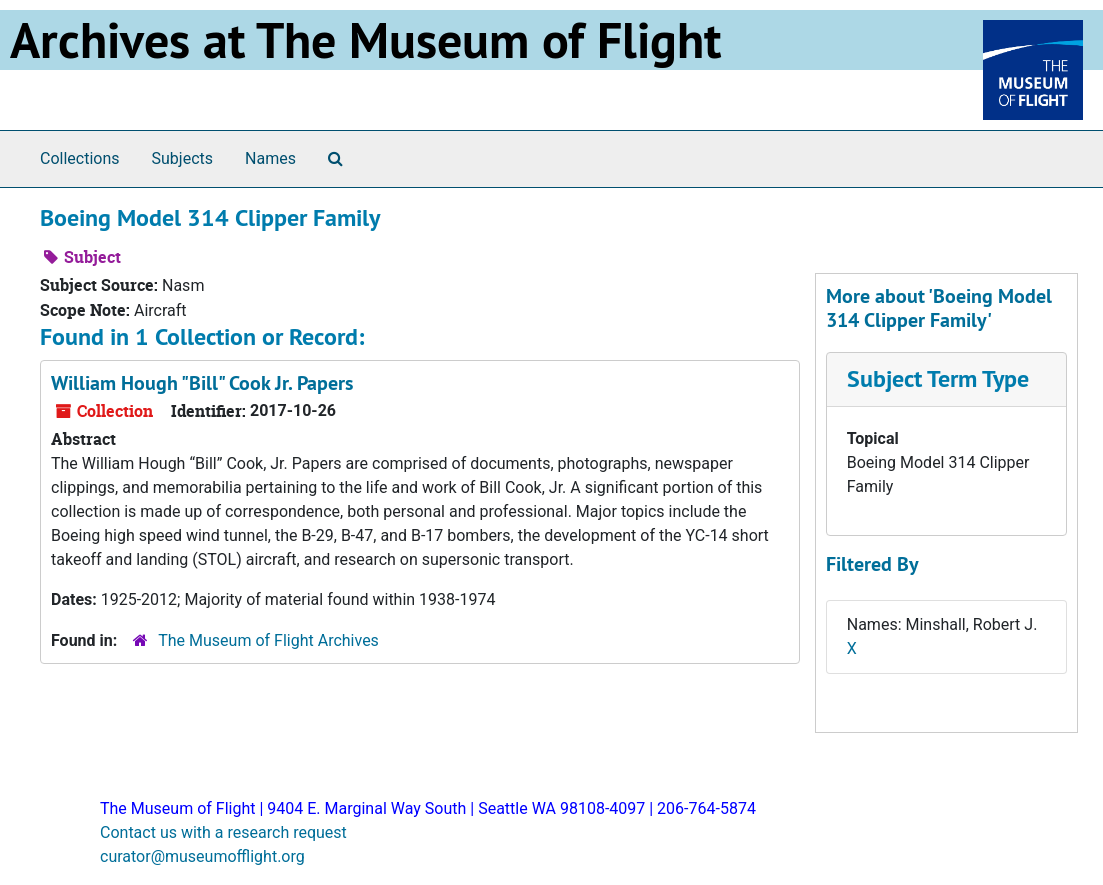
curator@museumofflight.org (202, 856)
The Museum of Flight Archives (268, 640)
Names (270, 158)
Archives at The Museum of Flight (365, 40)
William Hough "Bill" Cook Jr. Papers (202, 383)
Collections (80, 158)
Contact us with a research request (223, 832)
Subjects (182, 158)
